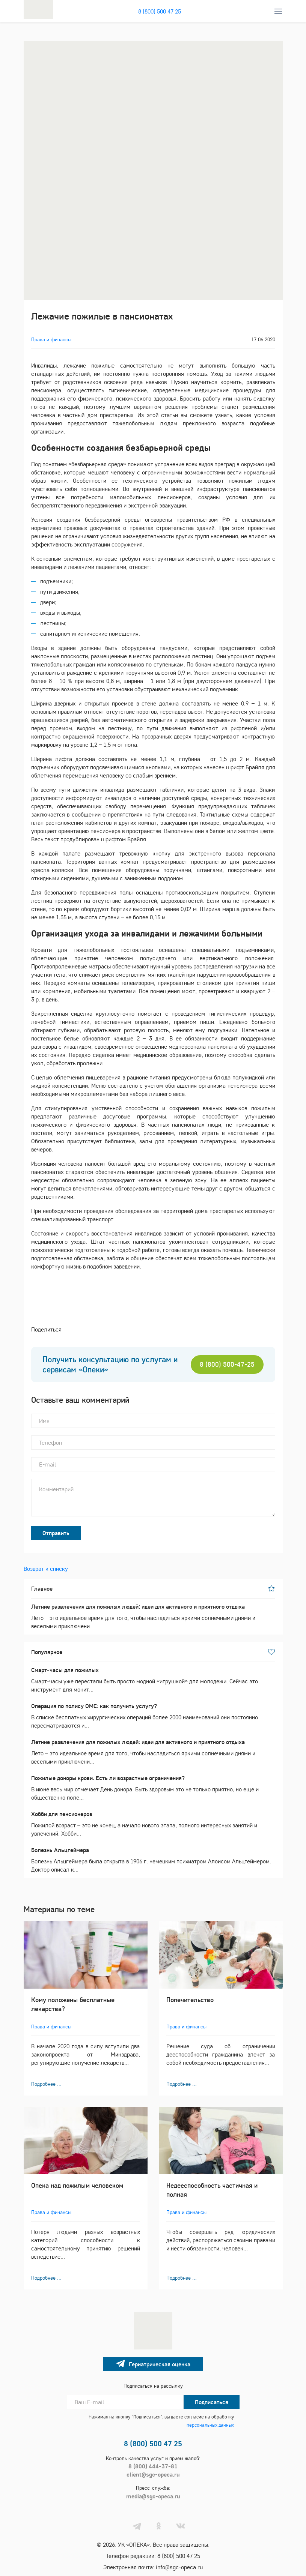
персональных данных (210, 2425)
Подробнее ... (46, 2084)
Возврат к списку (46, 1568)
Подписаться (211, 2402)
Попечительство (190, 1999)
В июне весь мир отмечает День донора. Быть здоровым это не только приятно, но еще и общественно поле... (153, 1787)
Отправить (55, 1533)
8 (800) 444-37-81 (153, 2466)
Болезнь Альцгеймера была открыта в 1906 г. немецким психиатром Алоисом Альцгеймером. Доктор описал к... (153, 1859)
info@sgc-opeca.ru (179, 2567)
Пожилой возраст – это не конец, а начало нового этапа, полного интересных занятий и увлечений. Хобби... (153, 1823)
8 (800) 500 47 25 (159, 11)
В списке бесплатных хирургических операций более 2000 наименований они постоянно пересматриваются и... (153, 1715)
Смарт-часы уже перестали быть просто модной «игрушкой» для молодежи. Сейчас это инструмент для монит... (153, 1679)
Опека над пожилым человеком (77, 2185)
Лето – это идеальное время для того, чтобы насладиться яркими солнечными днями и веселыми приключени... (153, 1616)
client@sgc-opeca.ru (153, 2474)
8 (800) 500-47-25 (227, 1364)
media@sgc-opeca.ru (153, 2496)
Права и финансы (51, 339)
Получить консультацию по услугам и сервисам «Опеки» (110, 1364)
